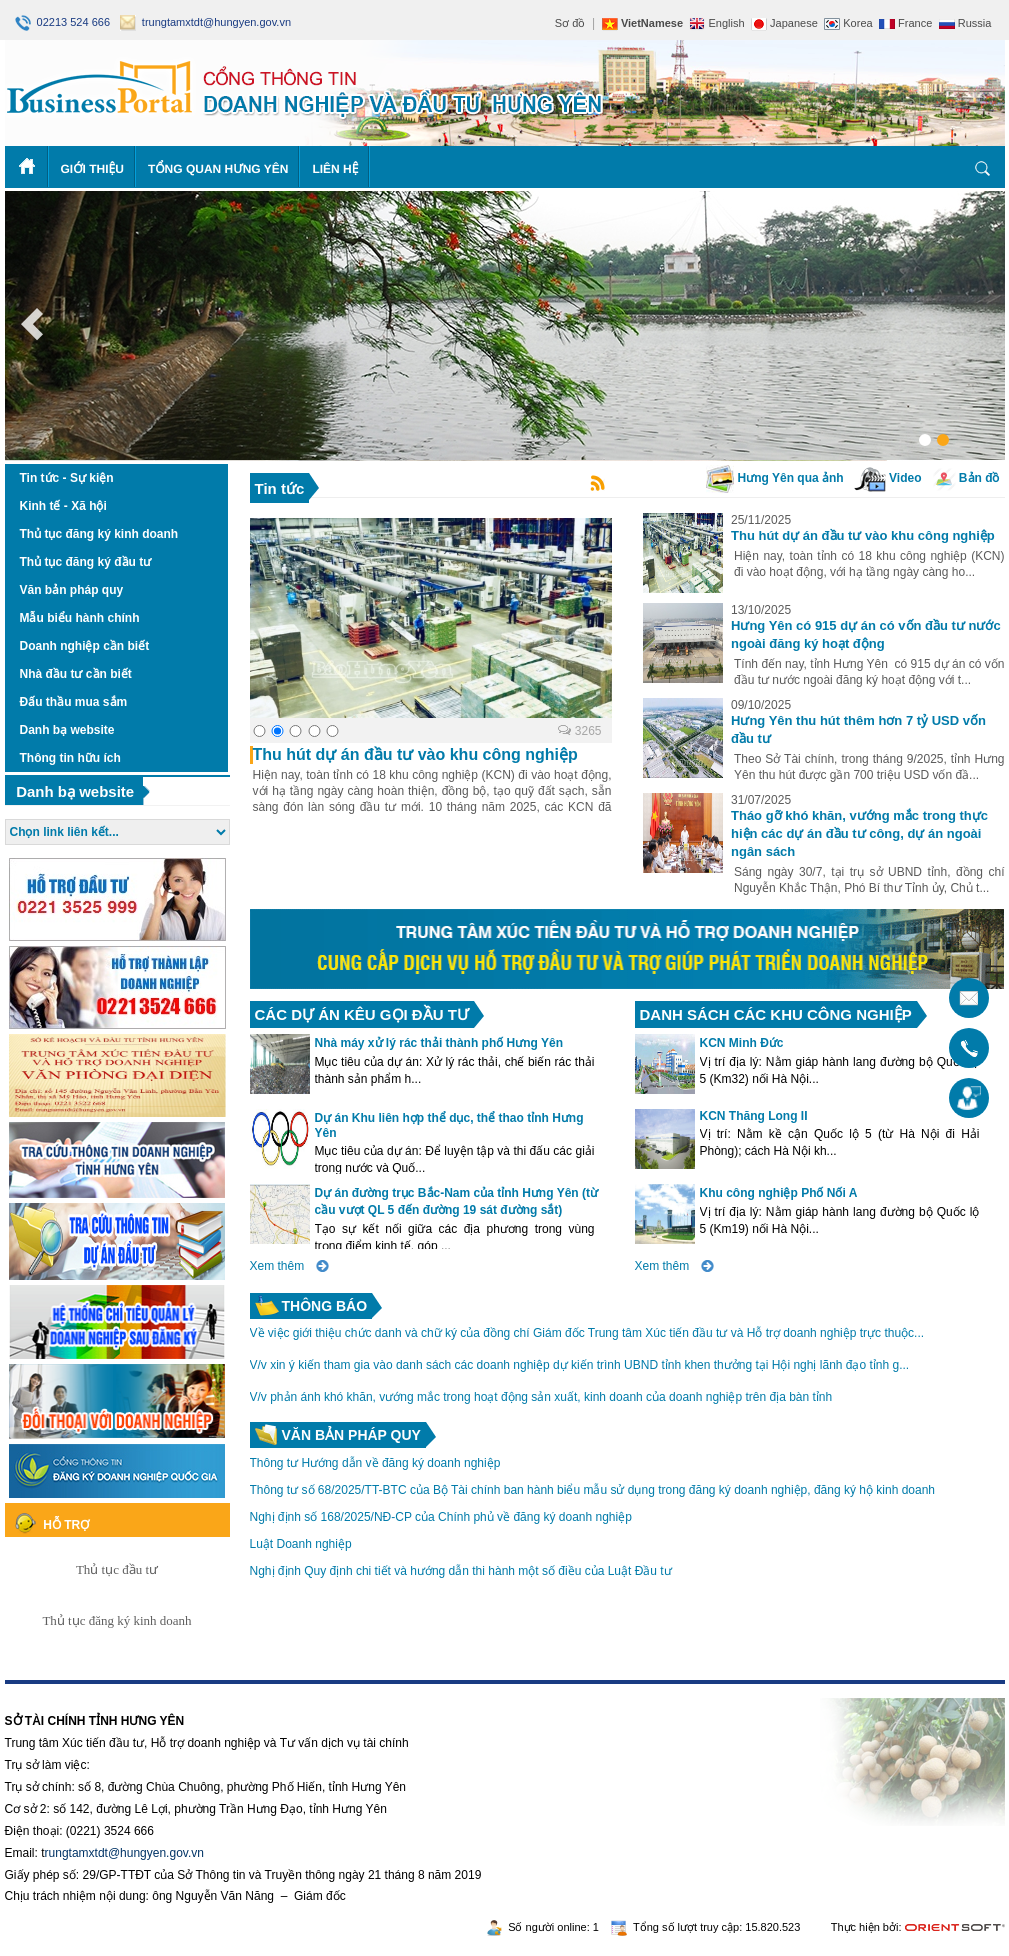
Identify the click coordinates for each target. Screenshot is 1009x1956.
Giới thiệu (92, 169)
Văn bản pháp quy (351, 1435)
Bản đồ (966, 478)
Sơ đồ (570, 23)
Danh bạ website (75, 791)
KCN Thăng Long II (754, 1116)
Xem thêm (277, 1266)
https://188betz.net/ (56, 1691)
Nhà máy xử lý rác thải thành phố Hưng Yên (439, 1043)
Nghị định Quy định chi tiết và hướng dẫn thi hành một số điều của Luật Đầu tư (461, 1571)
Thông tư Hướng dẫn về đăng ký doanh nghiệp (375, 1463)
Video (888, 478)
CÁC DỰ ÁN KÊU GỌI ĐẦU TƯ (362, 1014)
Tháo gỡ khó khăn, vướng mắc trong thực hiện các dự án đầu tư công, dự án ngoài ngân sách (859, 833)
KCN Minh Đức (742, 1043)
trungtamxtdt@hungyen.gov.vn (205, 22)
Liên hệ (335, 169)
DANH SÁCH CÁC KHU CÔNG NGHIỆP (776, 1014)
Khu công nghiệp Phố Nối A (779, 1193)
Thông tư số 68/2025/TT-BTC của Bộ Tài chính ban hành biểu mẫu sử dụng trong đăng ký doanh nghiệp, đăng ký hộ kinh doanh (593, 1490)
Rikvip (126, 1691)
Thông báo (325, 1306)
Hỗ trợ (66, 1525)
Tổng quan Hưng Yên (218, 169)
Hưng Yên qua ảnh (774, 478)
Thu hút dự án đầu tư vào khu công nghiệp (863, 535)
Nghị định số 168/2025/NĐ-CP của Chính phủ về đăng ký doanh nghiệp (441, 1517)
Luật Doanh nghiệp (301, 1544)
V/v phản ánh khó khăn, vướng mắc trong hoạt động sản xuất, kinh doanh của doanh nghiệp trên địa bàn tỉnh (541, 1397)
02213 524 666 (64, 22)
